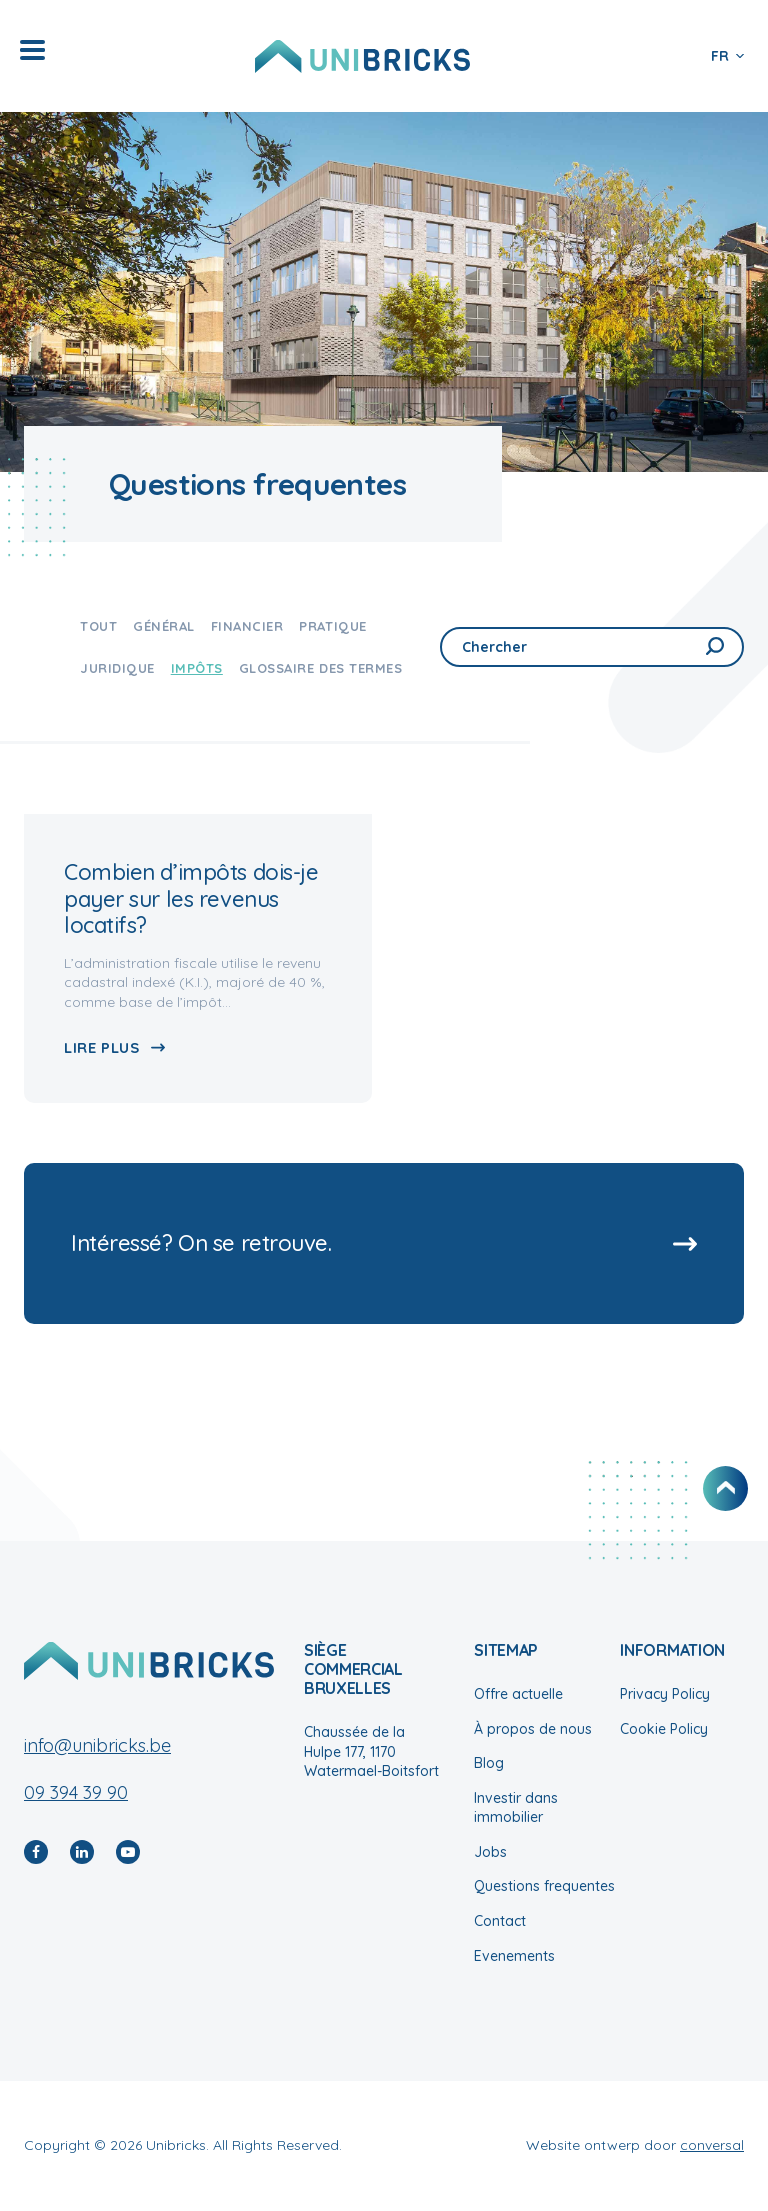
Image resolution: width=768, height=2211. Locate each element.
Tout (98, 626)
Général (164, 626)
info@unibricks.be (97, 1745)
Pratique (332, 626)
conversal (712, 2145)
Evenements (514, 1956)
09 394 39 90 (76, 1792)
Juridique (117, 668)
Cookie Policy (664, 1729)
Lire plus (101, 1047)
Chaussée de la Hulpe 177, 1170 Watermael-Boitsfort (371, 1751)
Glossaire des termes (320, 668)
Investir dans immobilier (516, 1808)
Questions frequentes (544, 1886)
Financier (247, 626)
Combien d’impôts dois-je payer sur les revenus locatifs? (191, 898)
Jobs (490, 1852)
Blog (489, 1763)
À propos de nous (533, 1729)
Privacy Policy (665, 1694)
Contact (500, 1921)
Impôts (197, 668)
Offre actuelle (518, 1694)
